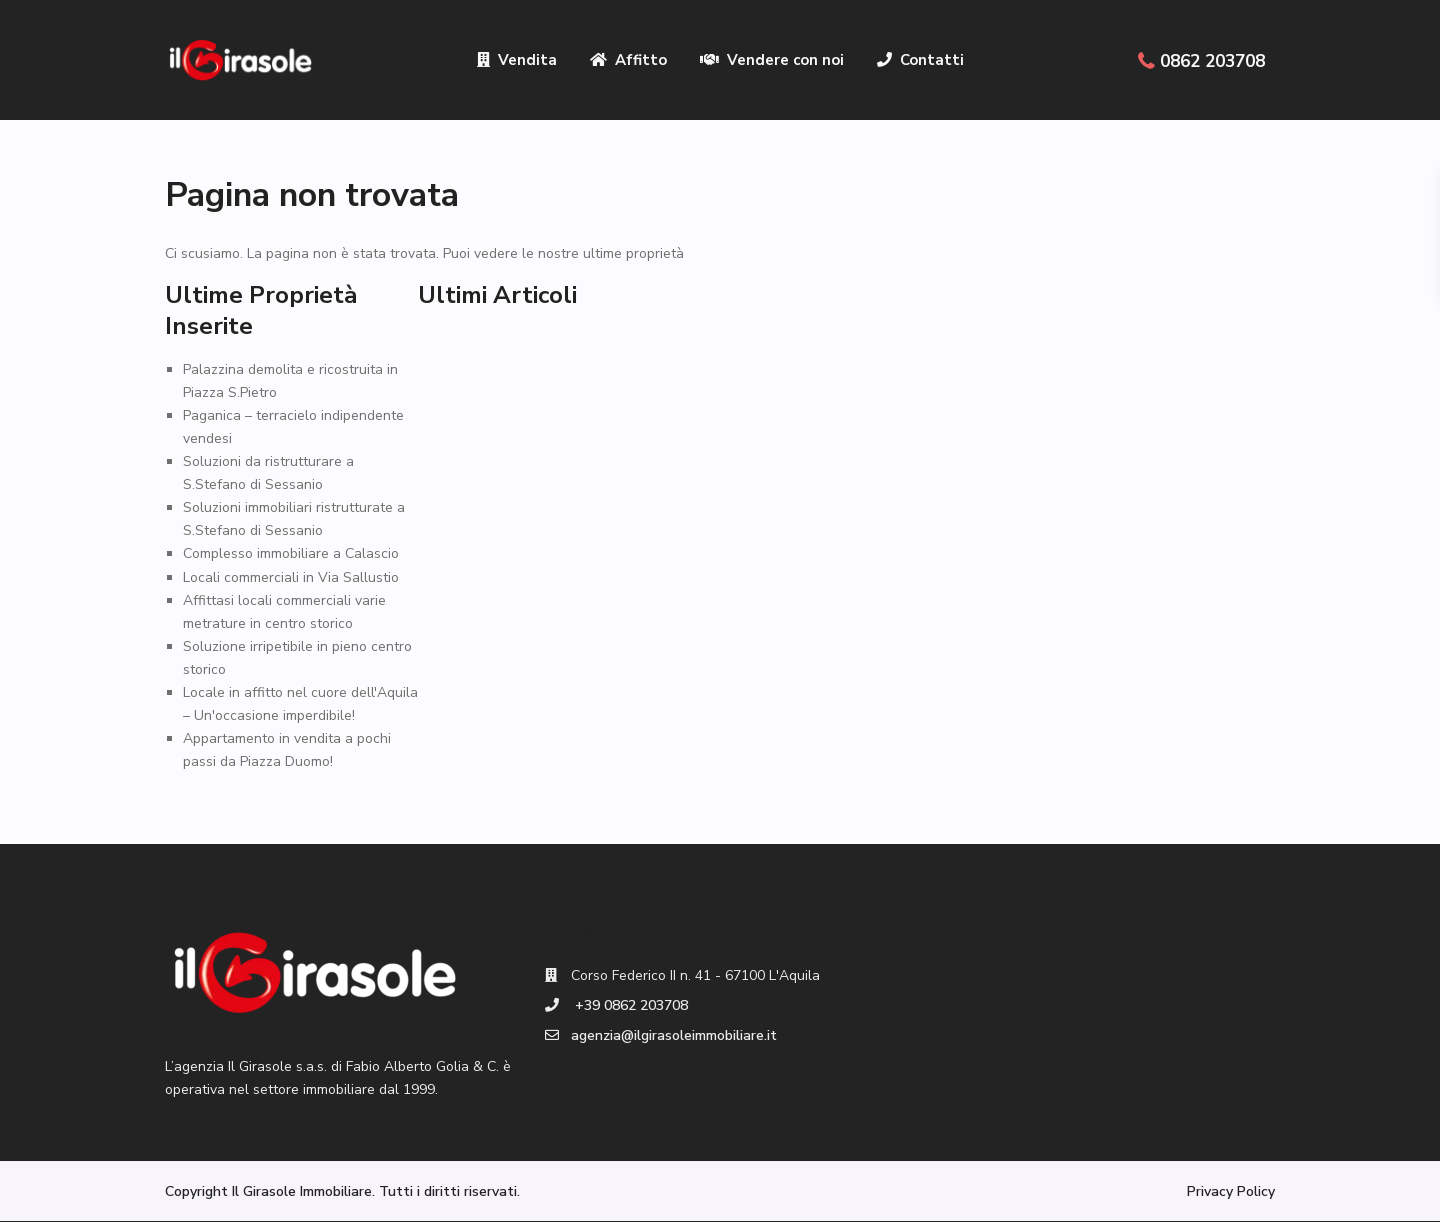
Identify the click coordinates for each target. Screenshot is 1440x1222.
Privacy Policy (1231, 1191)
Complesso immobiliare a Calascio (291, 553)
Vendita (517, 60)
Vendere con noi (772, 60)
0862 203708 (1212, 61)
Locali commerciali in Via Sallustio (291, 577)
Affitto (628, 60)
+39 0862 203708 (629, 1005)
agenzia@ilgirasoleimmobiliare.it (674, 1035)
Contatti (920, 60)
